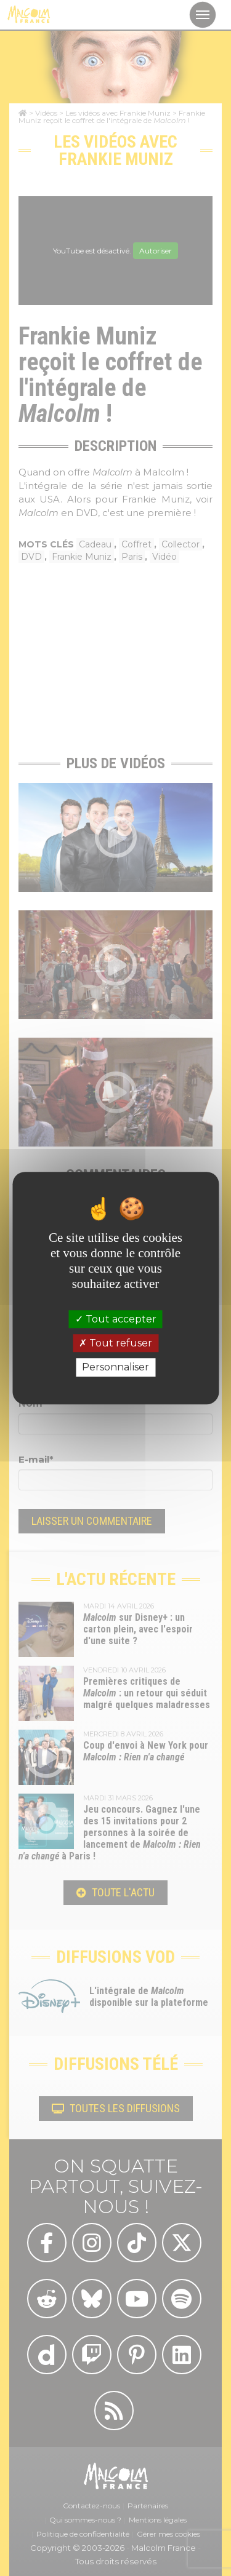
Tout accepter (115, 1319)
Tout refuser (115, 1343)
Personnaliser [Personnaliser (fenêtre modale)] (115, 1367)
